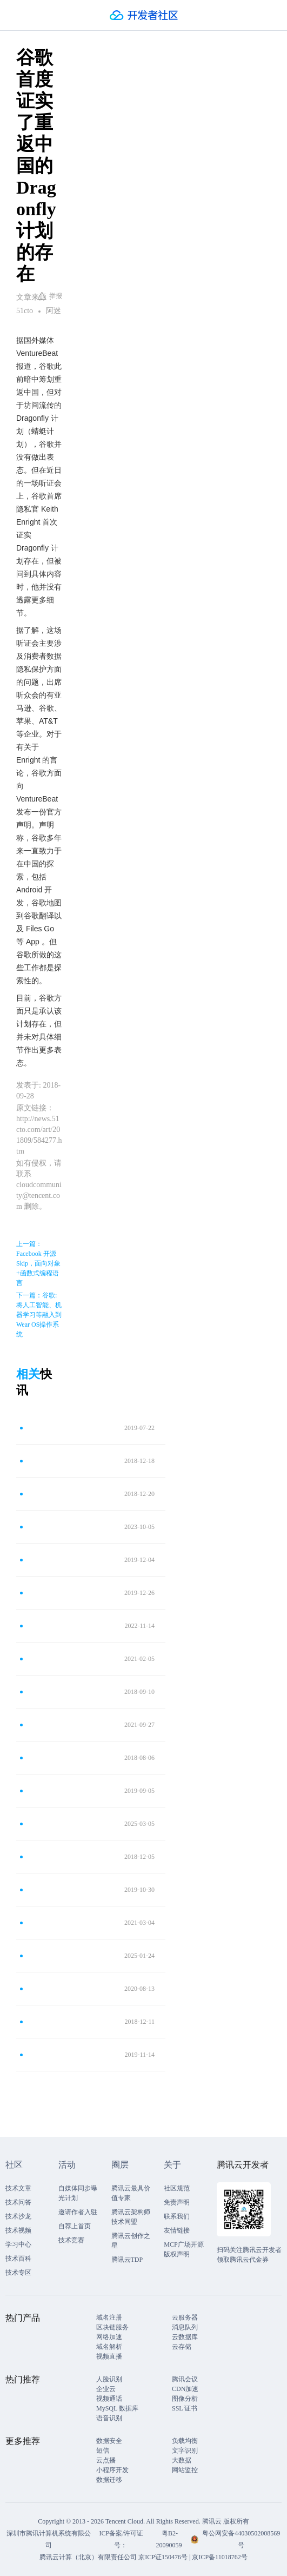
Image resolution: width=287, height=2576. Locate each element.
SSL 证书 (184, 2408)
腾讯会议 (185, 2379)
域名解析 (109, 2346)
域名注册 (109, 2317)
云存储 (181, 2346)
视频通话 (109, 2398)
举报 (50, 296)
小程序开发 (112, 2470)
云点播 (106, 2460)
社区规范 (177, 2188)
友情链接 (177, 2230)
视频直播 (109, 2356)
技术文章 (18, 2188)
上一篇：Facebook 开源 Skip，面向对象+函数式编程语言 (38, 1263)
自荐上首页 (74, 2226)
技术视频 (18, 2230)
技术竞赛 (71, 2240)
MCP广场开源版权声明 (183, 2249)
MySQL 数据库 (117, 2408)
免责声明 (177, 2202)
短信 (102, 2450)
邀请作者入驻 (77, 2212)
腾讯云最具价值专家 (130, 2193)
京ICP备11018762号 (219, 2557)
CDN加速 (185, 2389)
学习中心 (18, 2244)
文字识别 (185, 2450)
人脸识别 (109, 2379)
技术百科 (18, 2258)
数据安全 (109, 2441)
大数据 (181, 2460)
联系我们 (177, 2216)
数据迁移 (109, 2480)
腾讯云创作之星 (130, 2240)
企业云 (106, 2389)
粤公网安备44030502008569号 (241, 2539)
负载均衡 (185, 2441)
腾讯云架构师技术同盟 (130, 2217)
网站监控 (185, 2470)
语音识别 (109, 2418)
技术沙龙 (18, 2216)
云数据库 (185, 2337)
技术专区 (18, 2272)
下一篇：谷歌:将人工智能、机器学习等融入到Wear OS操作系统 (39, 1315)
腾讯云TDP (127, 2259)
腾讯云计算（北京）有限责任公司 (88, 2557)
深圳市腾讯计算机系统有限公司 (48, 2539)
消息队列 (185, 2327)
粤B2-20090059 (169, 2539)
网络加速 (109, 2337)
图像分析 (185, 2398)
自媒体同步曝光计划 (77, 2193)
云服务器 (185, 2317)
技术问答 (18, 2202)
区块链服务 (112, 2327)
